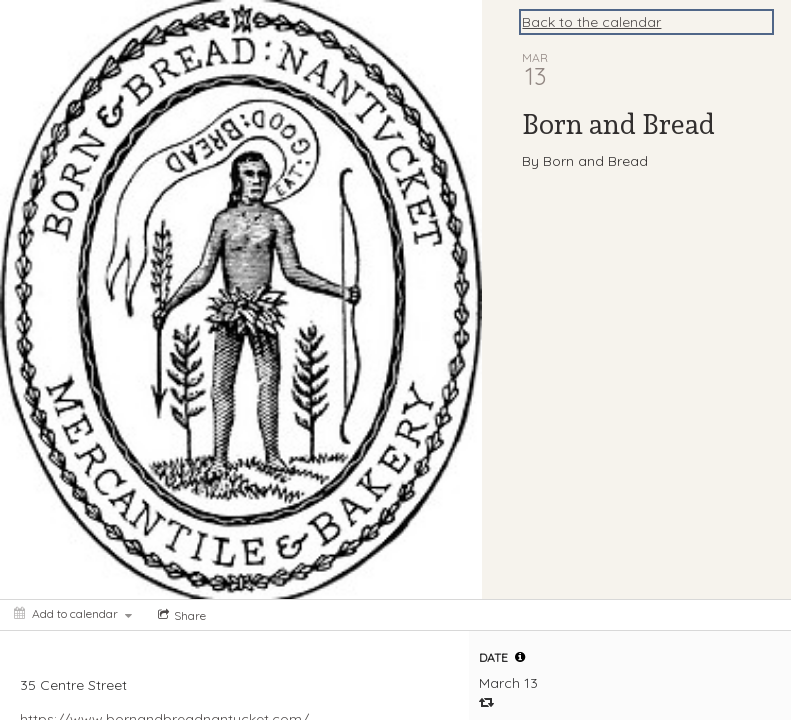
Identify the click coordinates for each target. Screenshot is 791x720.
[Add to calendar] (73, 613)
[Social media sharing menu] (180, 615)
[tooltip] (520, 657)
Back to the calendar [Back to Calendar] (591, 22)
